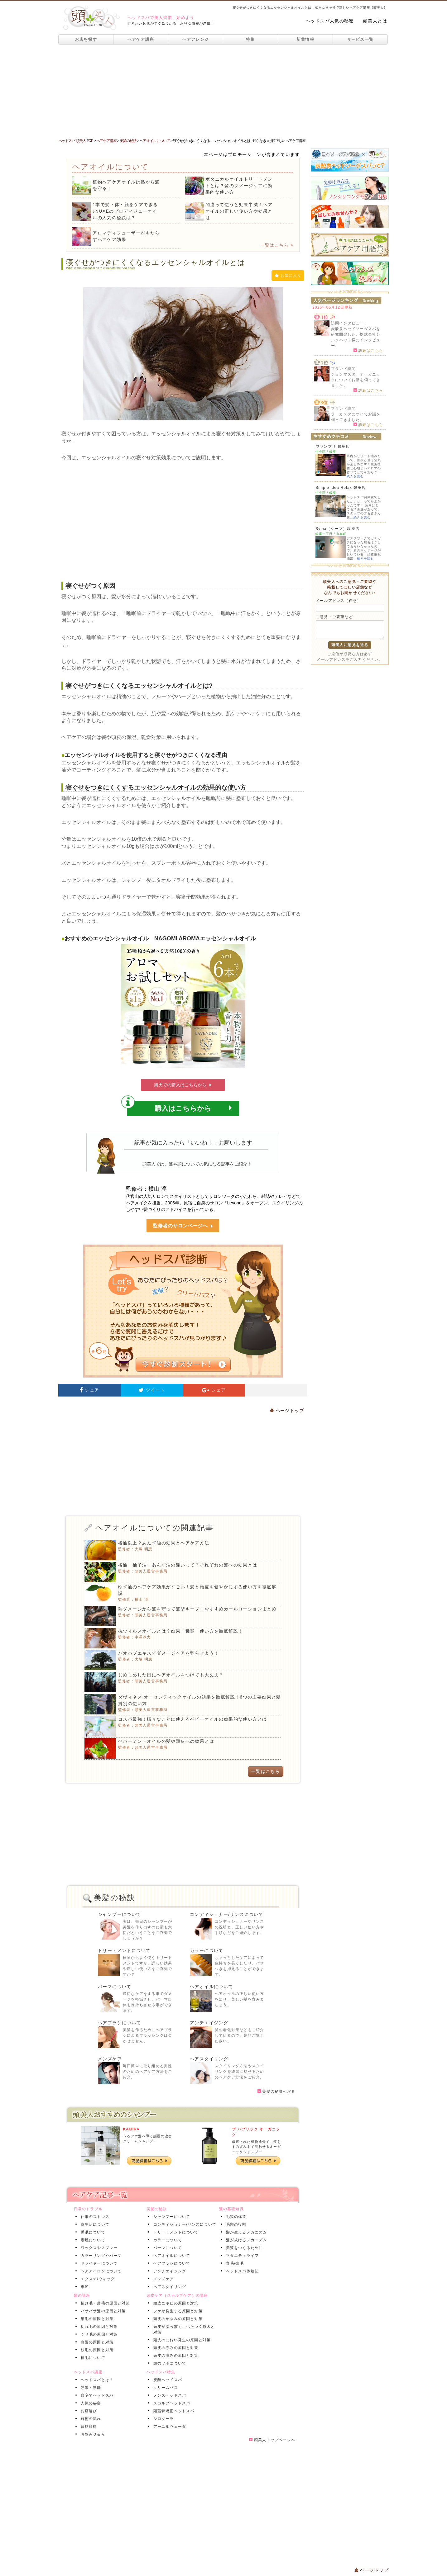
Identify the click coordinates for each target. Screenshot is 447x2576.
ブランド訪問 (343, 368)
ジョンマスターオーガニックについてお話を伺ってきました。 (355, 380)
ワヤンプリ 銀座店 (332, 446)
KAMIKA (131, 2129)
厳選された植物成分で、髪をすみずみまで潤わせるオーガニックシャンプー (256, 2147)
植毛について (91, 2358)
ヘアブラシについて (119, 2022)
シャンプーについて (119, 1914)
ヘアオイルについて (211, 1986)
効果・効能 (89, 2387)
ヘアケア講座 (140, 39)
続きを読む (355, 476)
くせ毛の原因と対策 (98, 2334)
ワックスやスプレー (98, 2248)
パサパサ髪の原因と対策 (102, 2311)
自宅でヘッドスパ (96, 2395)
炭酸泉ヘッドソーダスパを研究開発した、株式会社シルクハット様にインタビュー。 (355, 337)
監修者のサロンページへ (183, 1226)
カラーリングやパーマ (100, 2255)
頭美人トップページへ (272, 2440)
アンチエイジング (209, 2022)
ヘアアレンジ (195, 39)
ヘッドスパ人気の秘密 (330, 20)
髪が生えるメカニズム (245, 2232)
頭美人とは (375, 20)
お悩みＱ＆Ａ (91, 2434)
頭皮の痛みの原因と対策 (174, 2355)
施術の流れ (89, 2419)
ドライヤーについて (98, 2263)
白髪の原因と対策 (96, 2342)
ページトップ (287, 1410)
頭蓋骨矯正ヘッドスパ (172, 2411)
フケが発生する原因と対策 (176, 2311)
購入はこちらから (180, 1106)
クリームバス (164, 2387)
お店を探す (86, 39)
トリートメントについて (124, 1950)
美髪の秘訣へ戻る (276, 2091)
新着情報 (305, 39)
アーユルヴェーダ (168, 2426)
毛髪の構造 (235, 2216)
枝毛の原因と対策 (96, 2350)
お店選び (87, 2411)
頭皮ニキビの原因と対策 (174, 2303)
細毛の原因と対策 (96, 2319)
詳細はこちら (368, 350)
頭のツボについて (168, 2363)
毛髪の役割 (235, 2224)
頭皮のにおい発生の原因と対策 (181, 2340)
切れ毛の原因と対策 (98, 2326)
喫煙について (91, 2240)
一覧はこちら (276, 245)
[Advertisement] (223, 91)
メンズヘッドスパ (168, 2395)
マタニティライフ (241, 2255)
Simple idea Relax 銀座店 (340, 487)
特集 (250, 39)
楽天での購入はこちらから (183, 1084)
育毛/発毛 (234, 2263)
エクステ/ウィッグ (96, 2279)
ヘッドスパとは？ (96, 2380)
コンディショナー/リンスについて (226, 1914)
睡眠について (91, 2232)
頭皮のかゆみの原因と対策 (176, 2319)
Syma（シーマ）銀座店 (337, 529)
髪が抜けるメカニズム (245, 2240)
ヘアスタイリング (209, 2058)
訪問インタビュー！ (349, 323)
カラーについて (207, 1950)
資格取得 (87, 2426)
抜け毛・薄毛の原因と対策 (104, 2303)
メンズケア (110, 2058)
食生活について (93, 2224)
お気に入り (288, 275)
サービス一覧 (360, 39)
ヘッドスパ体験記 (241, 2271)
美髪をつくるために (243, 2248)
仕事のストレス (93, 2216)
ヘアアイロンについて (100, 2271)
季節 (83, 2287)
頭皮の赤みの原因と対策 (174, 2348)
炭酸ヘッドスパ (166, 2380)
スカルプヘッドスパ (170, 2403)
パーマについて (115, 1986)
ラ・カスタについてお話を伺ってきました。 (355, 417)
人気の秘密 (89, 2403)
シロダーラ (162, 2419)
